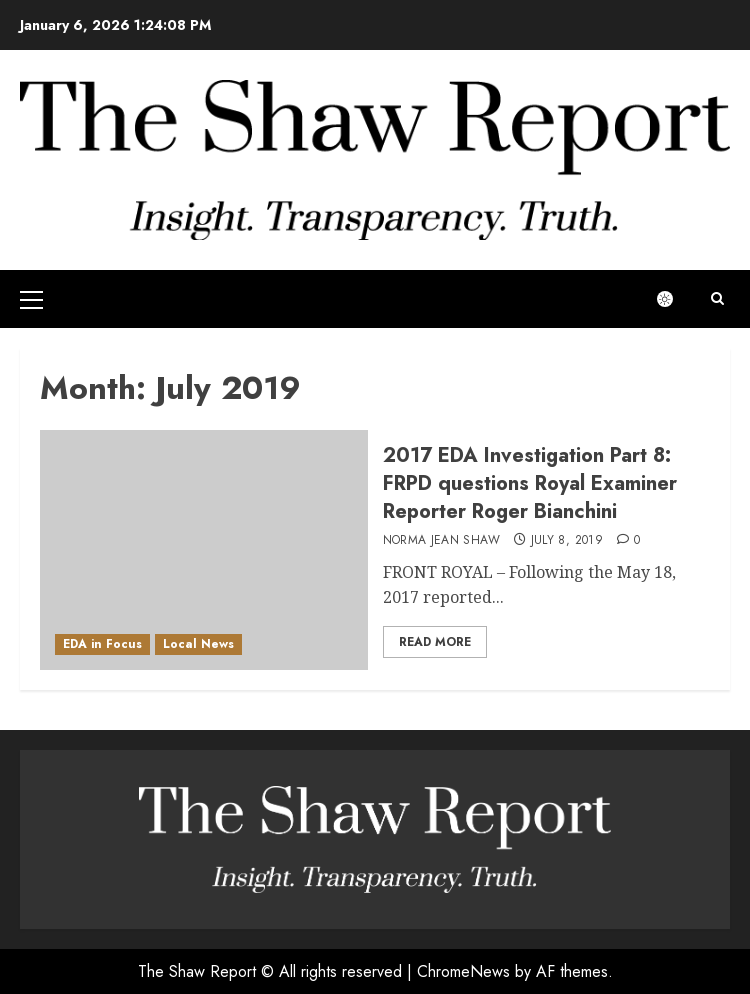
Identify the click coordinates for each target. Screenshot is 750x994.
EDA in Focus (102, 644)
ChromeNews (463, 971)
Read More (435, 642)
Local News (198, 644)
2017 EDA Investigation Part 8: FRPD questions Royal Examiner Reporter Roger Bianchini (530, 483)
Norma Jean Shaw (441, 541)
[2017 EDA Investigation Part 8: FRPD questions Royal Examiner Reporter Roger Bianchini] (204, 550)
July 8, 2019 (567, 541)
